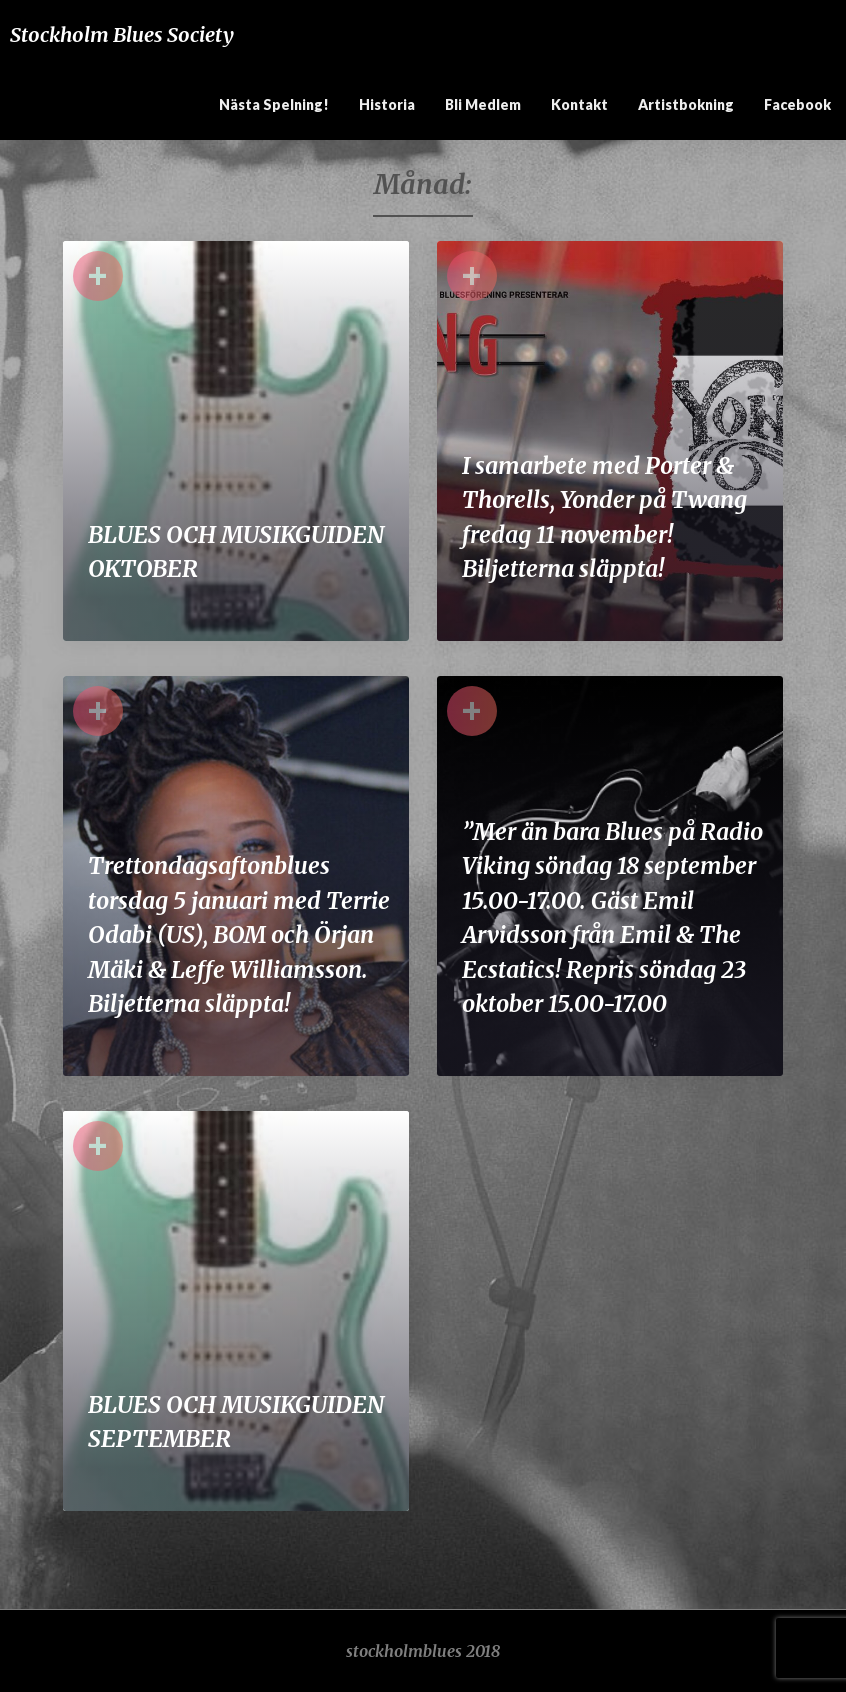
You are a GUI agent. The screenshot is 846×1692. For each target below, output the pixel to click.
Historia (387, 104)
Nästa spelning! (274, 104)
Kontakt (579, 104)
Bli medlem (483, 104)
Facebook (797, 104)
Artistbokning (686, 104)
